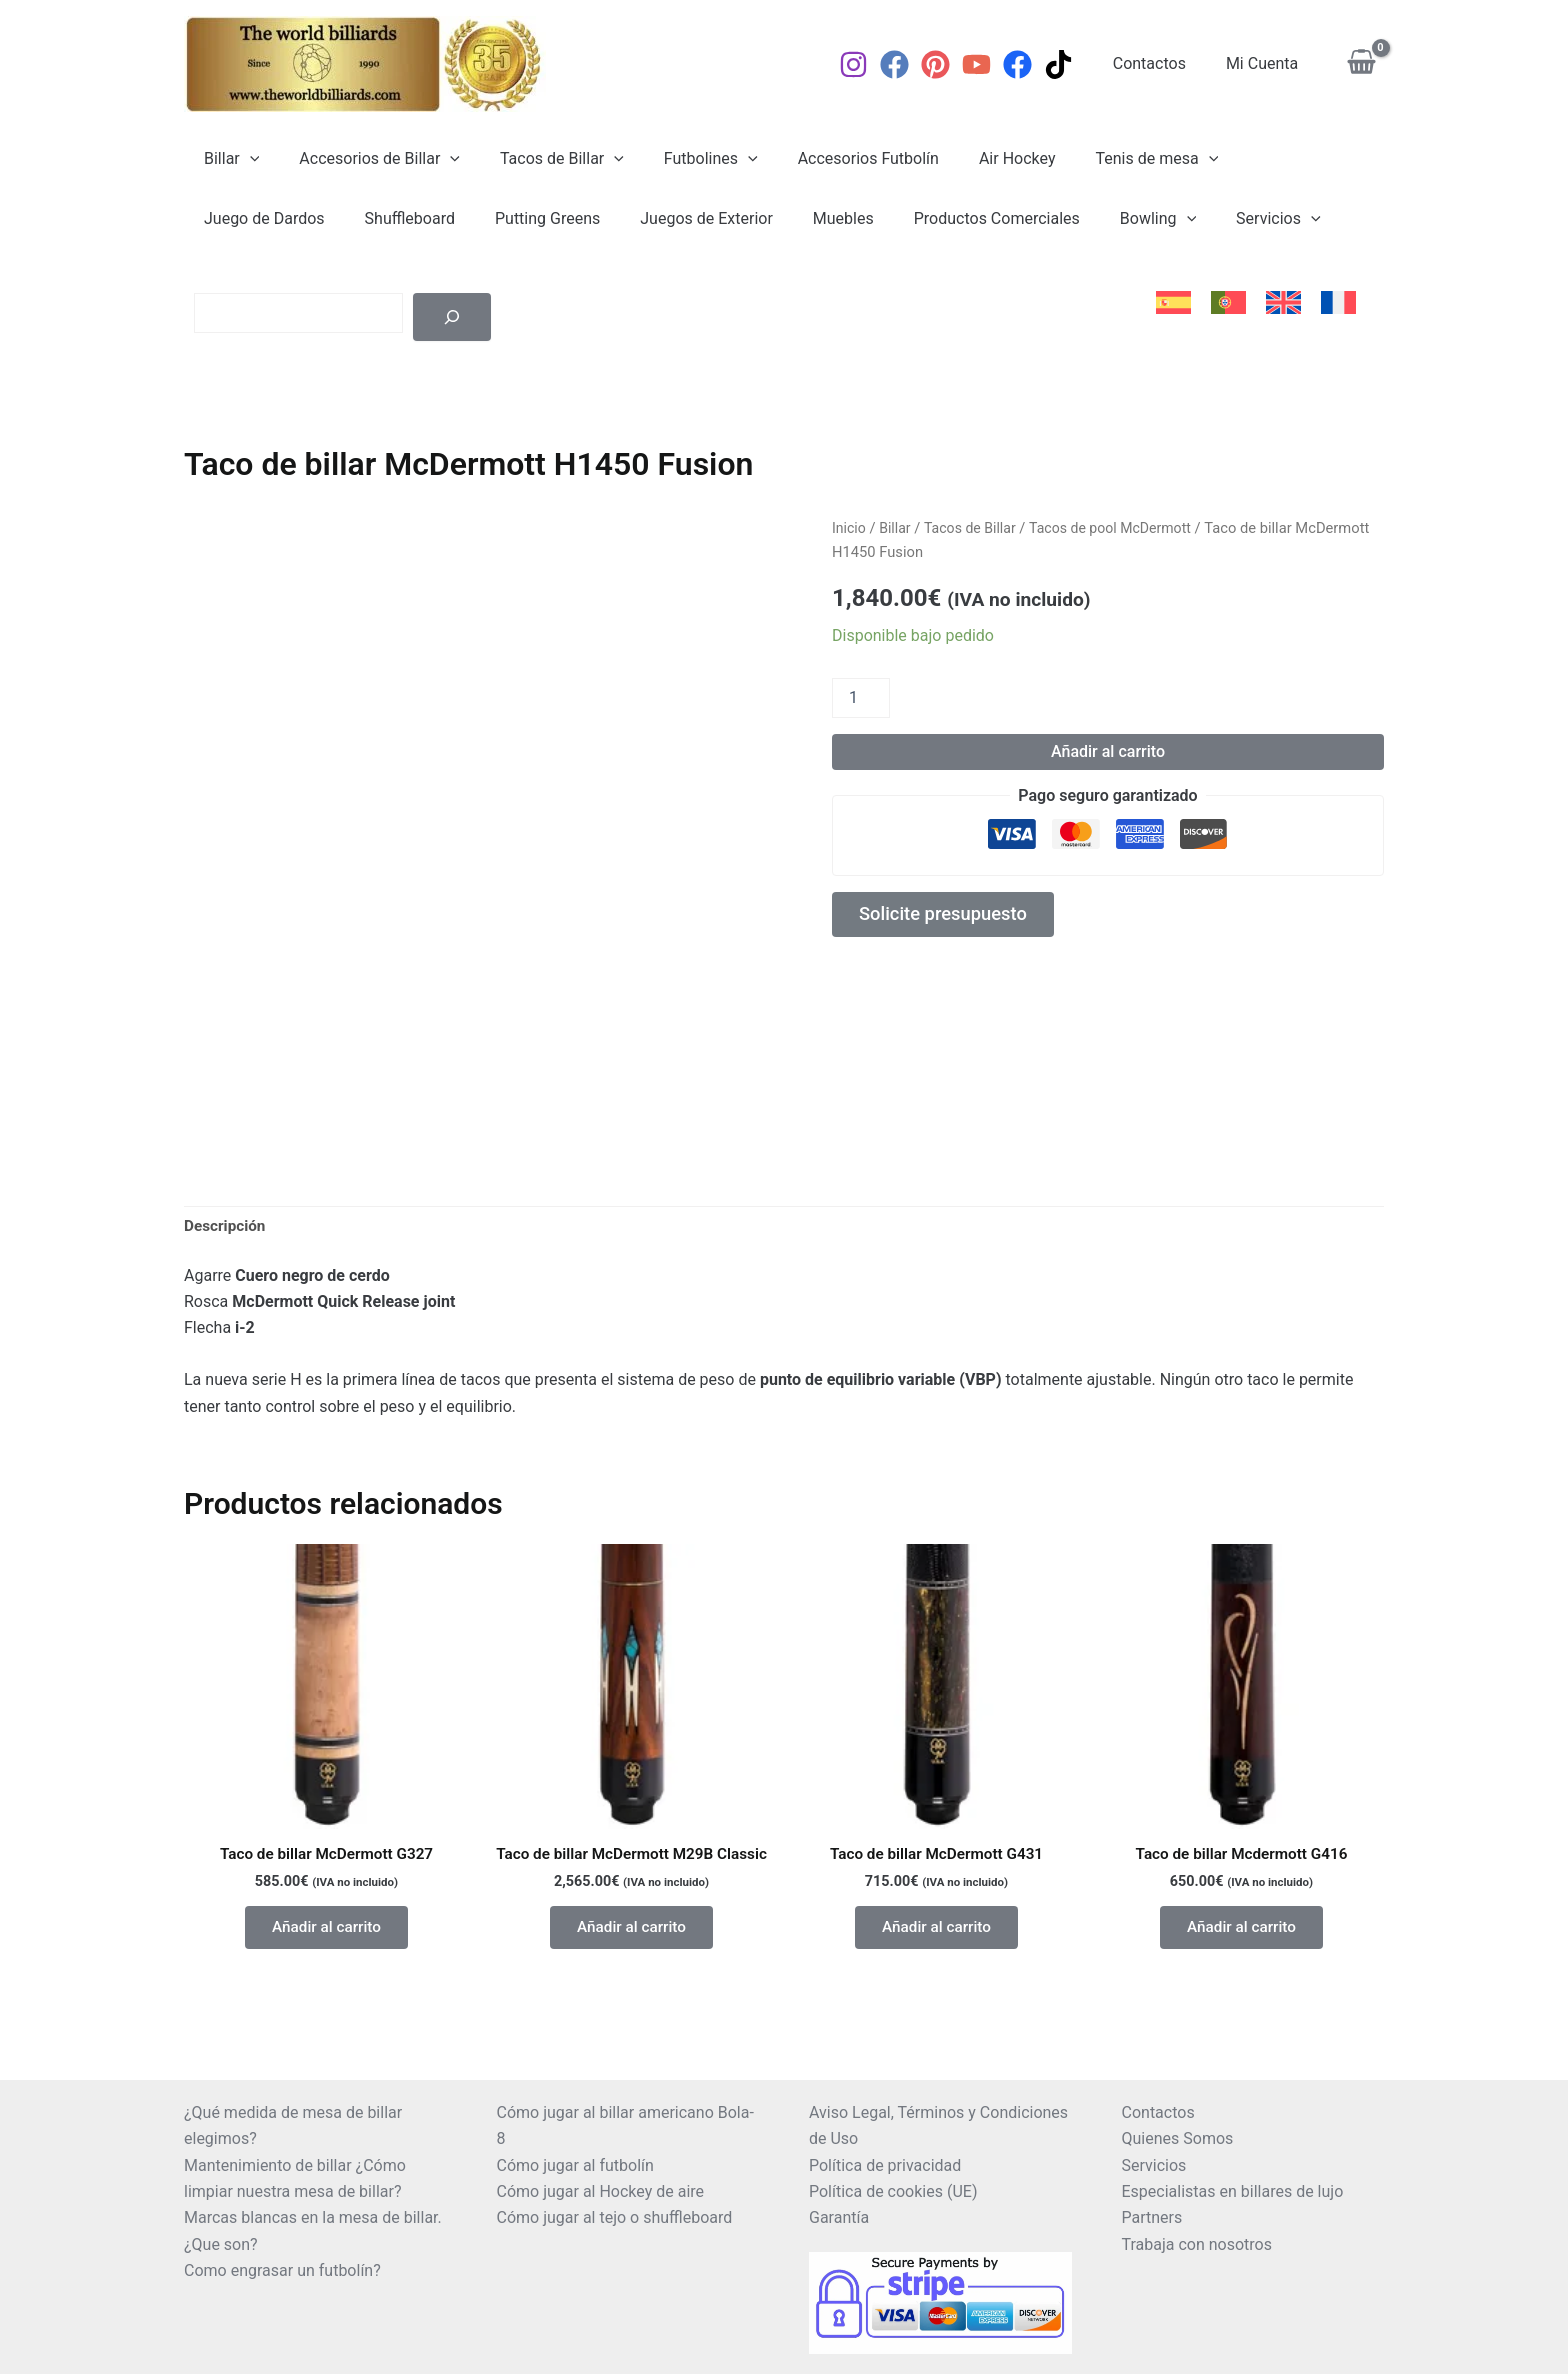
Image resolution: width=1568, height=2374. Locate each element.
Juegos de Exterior (526, 218)
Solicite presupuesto (950, 916)
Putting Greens (374, 218)
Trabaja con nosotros (1197, 2244)
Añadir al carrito (1108, 751)
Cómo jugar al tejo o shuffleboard (615, 2217)
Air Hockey (973, 158)
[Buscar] (452, 317)
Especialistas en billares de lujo (1233, 2191)
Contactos (1161, 63)
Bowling (953, 219)
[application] (246, 159)
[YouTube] (992, 64)
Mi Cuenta (1266, 63)
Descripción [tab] (226, 1226)
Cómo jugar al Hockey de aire (601, 2191)
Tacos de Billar (542, 159)
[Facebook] (910, 64)
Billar (227, 159)
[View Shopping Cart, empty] (1361, 64)
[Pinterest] (951, 64)
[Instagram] (869, 64)
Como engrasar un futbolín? (282, 2270)
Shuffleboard (245, 218)
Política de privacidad (885, 2165)
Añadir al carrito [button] (327, 1932)
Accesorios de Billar (367, 159)
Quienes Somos (1178, 2138)
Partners (1152, 2217)
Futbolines (683, 159)
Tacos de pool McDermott (1120, 528)
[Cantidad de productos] (861, 698)
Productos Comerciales (800, 218)
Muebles (654, 218)
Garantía (839, 2217)
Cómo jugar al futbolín (575, 2165)
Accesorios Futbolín (832, 158)
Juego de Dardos (1258, 158)
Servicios (1066, 219)
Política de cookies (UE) (893, 2191)
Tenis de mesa (1104, 159)
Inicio (849, 528)
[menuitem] (1173, 303)
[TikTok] (1074, 64)
